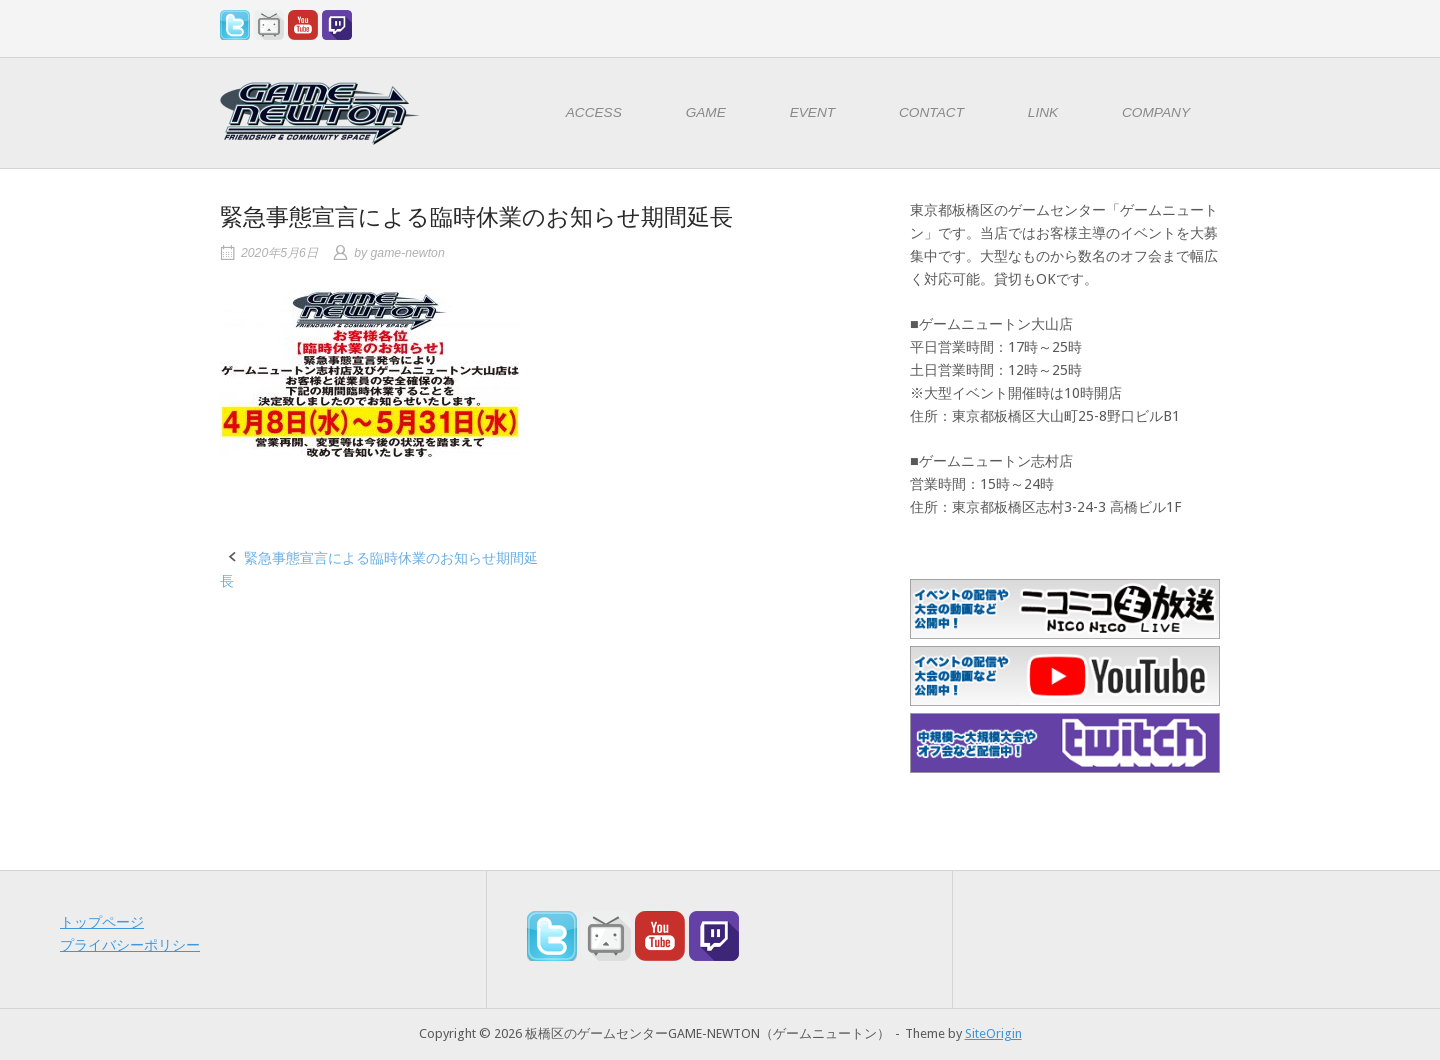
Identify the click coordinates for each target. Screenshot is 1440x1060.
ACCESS (594, 112)
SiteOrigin (993, 1033)
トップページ (102, 922)
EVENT (813, 112)
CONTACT (931, 112)
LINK (1043, 112)
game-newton (408, 253)
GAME (706, 112)
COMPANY (1156, 112)
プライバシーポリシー (130, 945)
